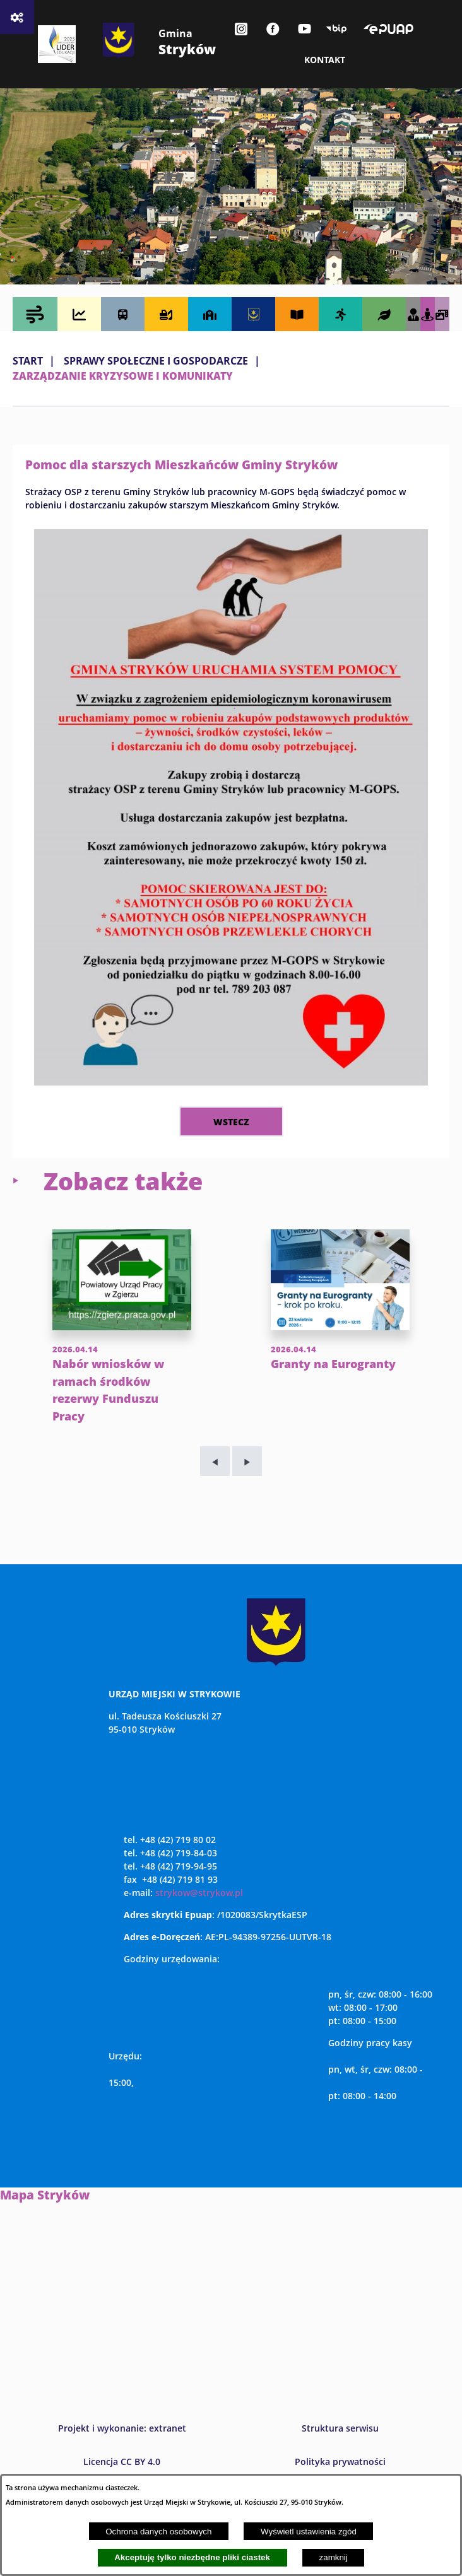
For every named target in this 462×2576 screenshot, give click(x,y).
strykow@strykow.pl (199, 1910)
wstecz (231, 1121)
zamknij (333, 2557)
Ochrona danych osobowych (158, 2531)
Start (28, 361)
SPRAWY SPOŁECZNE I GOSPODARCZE (156, 361)
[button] (231, 1081)
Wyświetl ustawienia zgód (309, 2531)
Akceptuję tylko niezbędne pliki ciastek (192, 2557)
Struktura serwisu (340, 2446)
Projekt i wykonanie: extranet (122, 2446)
